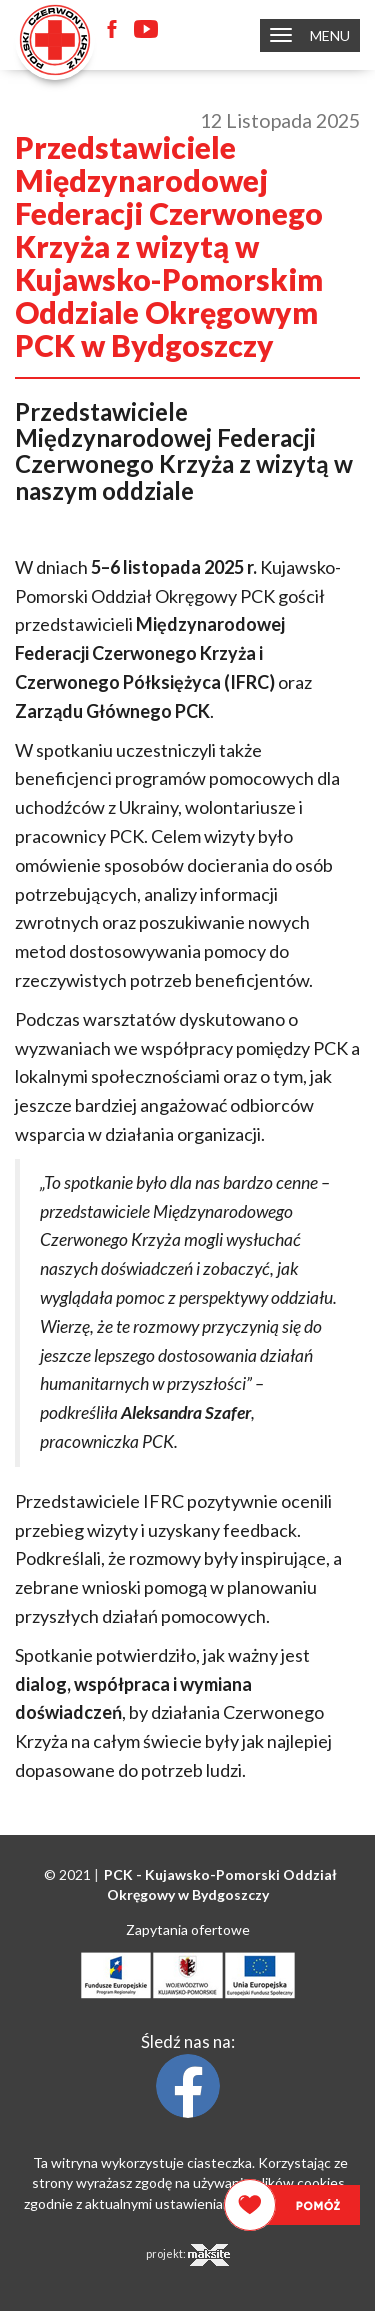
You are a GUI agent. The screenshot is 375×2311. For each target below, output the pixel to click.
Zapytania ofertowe (188, 1929)
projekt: (188, 2255)
